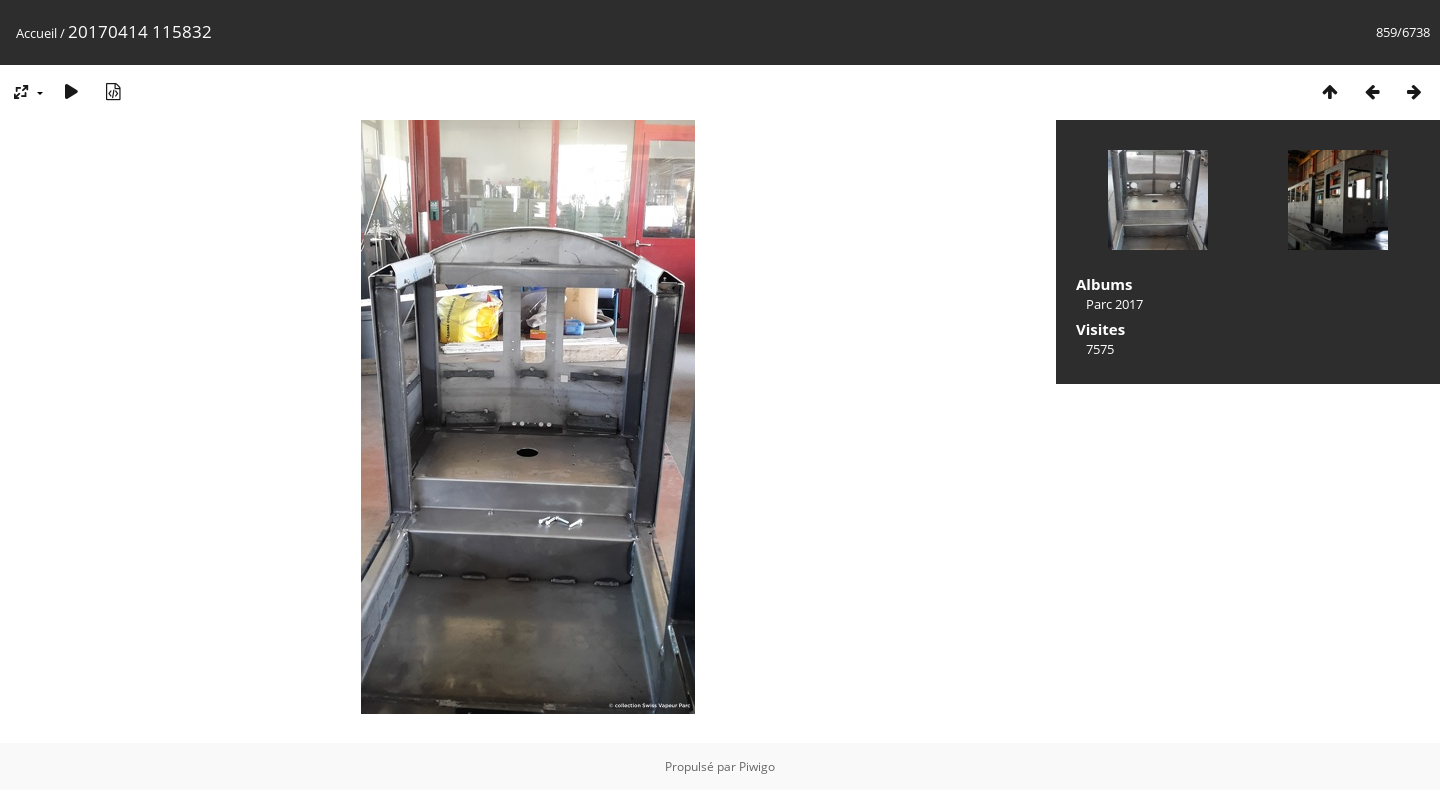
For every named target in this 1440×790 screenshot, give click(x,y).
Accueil (36, 33)
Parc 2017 (1114, 304)
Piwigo (757, 766)
